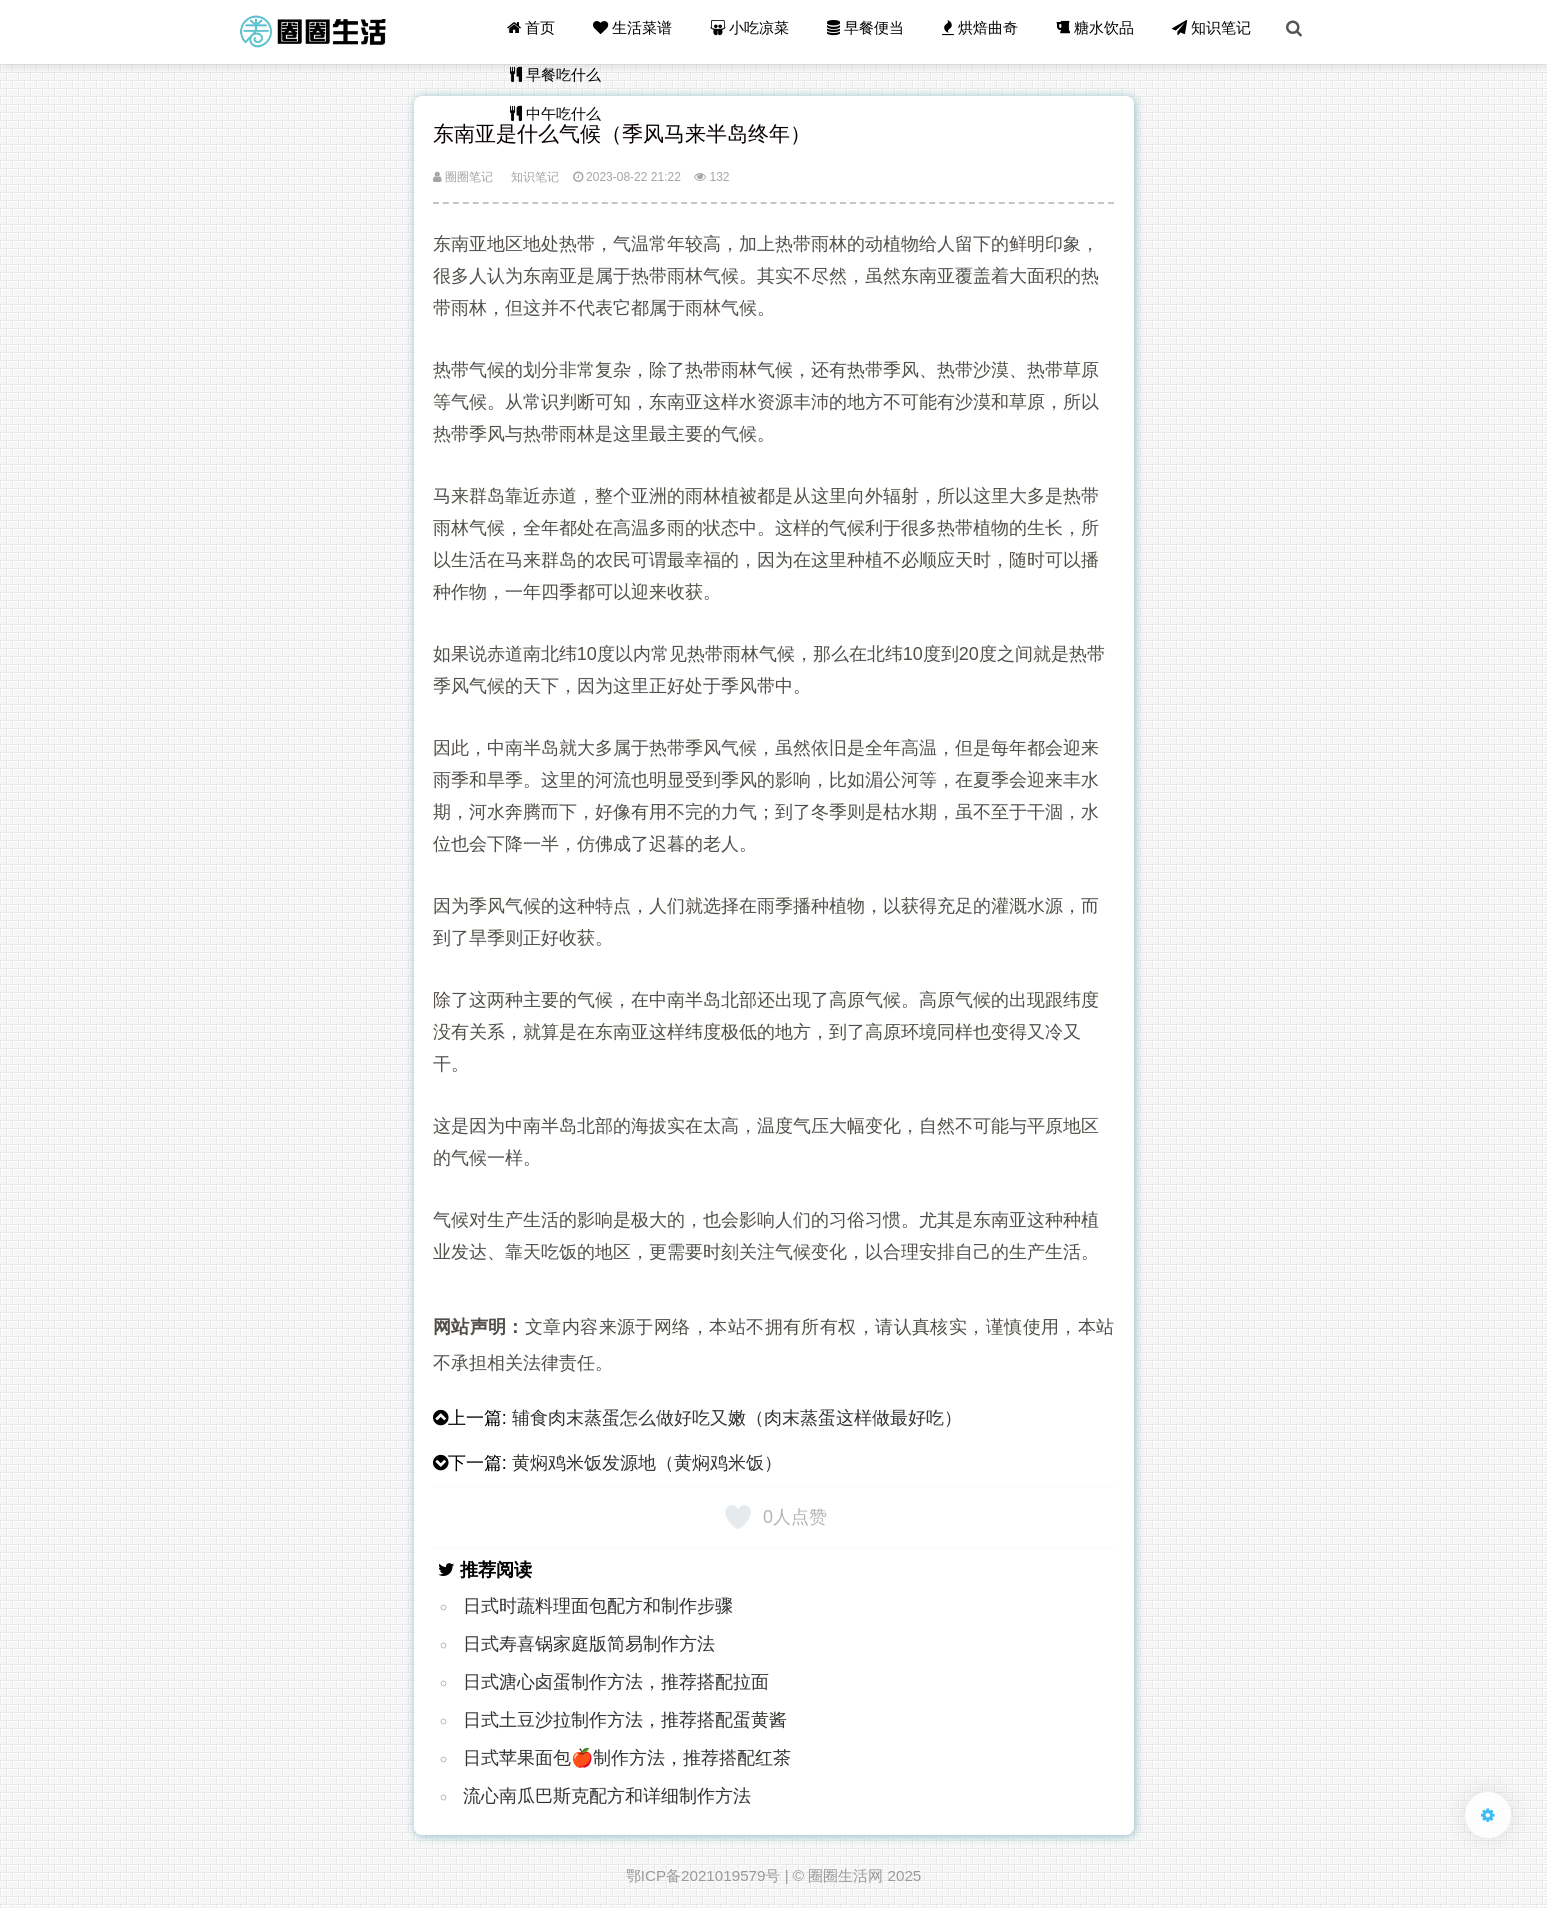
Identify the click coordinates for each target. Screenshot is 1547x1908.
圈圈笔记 (463, 177)
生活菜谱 (643, 31)
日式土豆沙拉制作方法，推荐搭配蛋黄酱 (625, 1720)
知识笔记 (1214, 31)
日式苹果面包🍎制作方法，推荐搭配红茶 (627, 1758)
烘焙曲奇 (986, 31)
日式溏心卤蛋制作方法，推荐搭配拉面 (616, 1682)
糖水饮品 (1099, 31)
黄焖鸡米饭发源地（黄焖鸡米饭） (647, 1463)
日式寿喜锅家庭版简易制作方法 (589, 1644)
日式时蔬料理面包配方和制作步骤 (598, 1606)
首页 (543, 31)
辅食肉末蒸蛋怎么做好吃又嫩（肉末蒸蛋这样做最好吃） (737, 1418)
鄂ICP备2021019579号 (703, 1875)
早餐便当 (872, 31)
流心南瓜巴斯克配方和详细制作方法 (607, 1796)
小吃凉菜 (758, 31)
